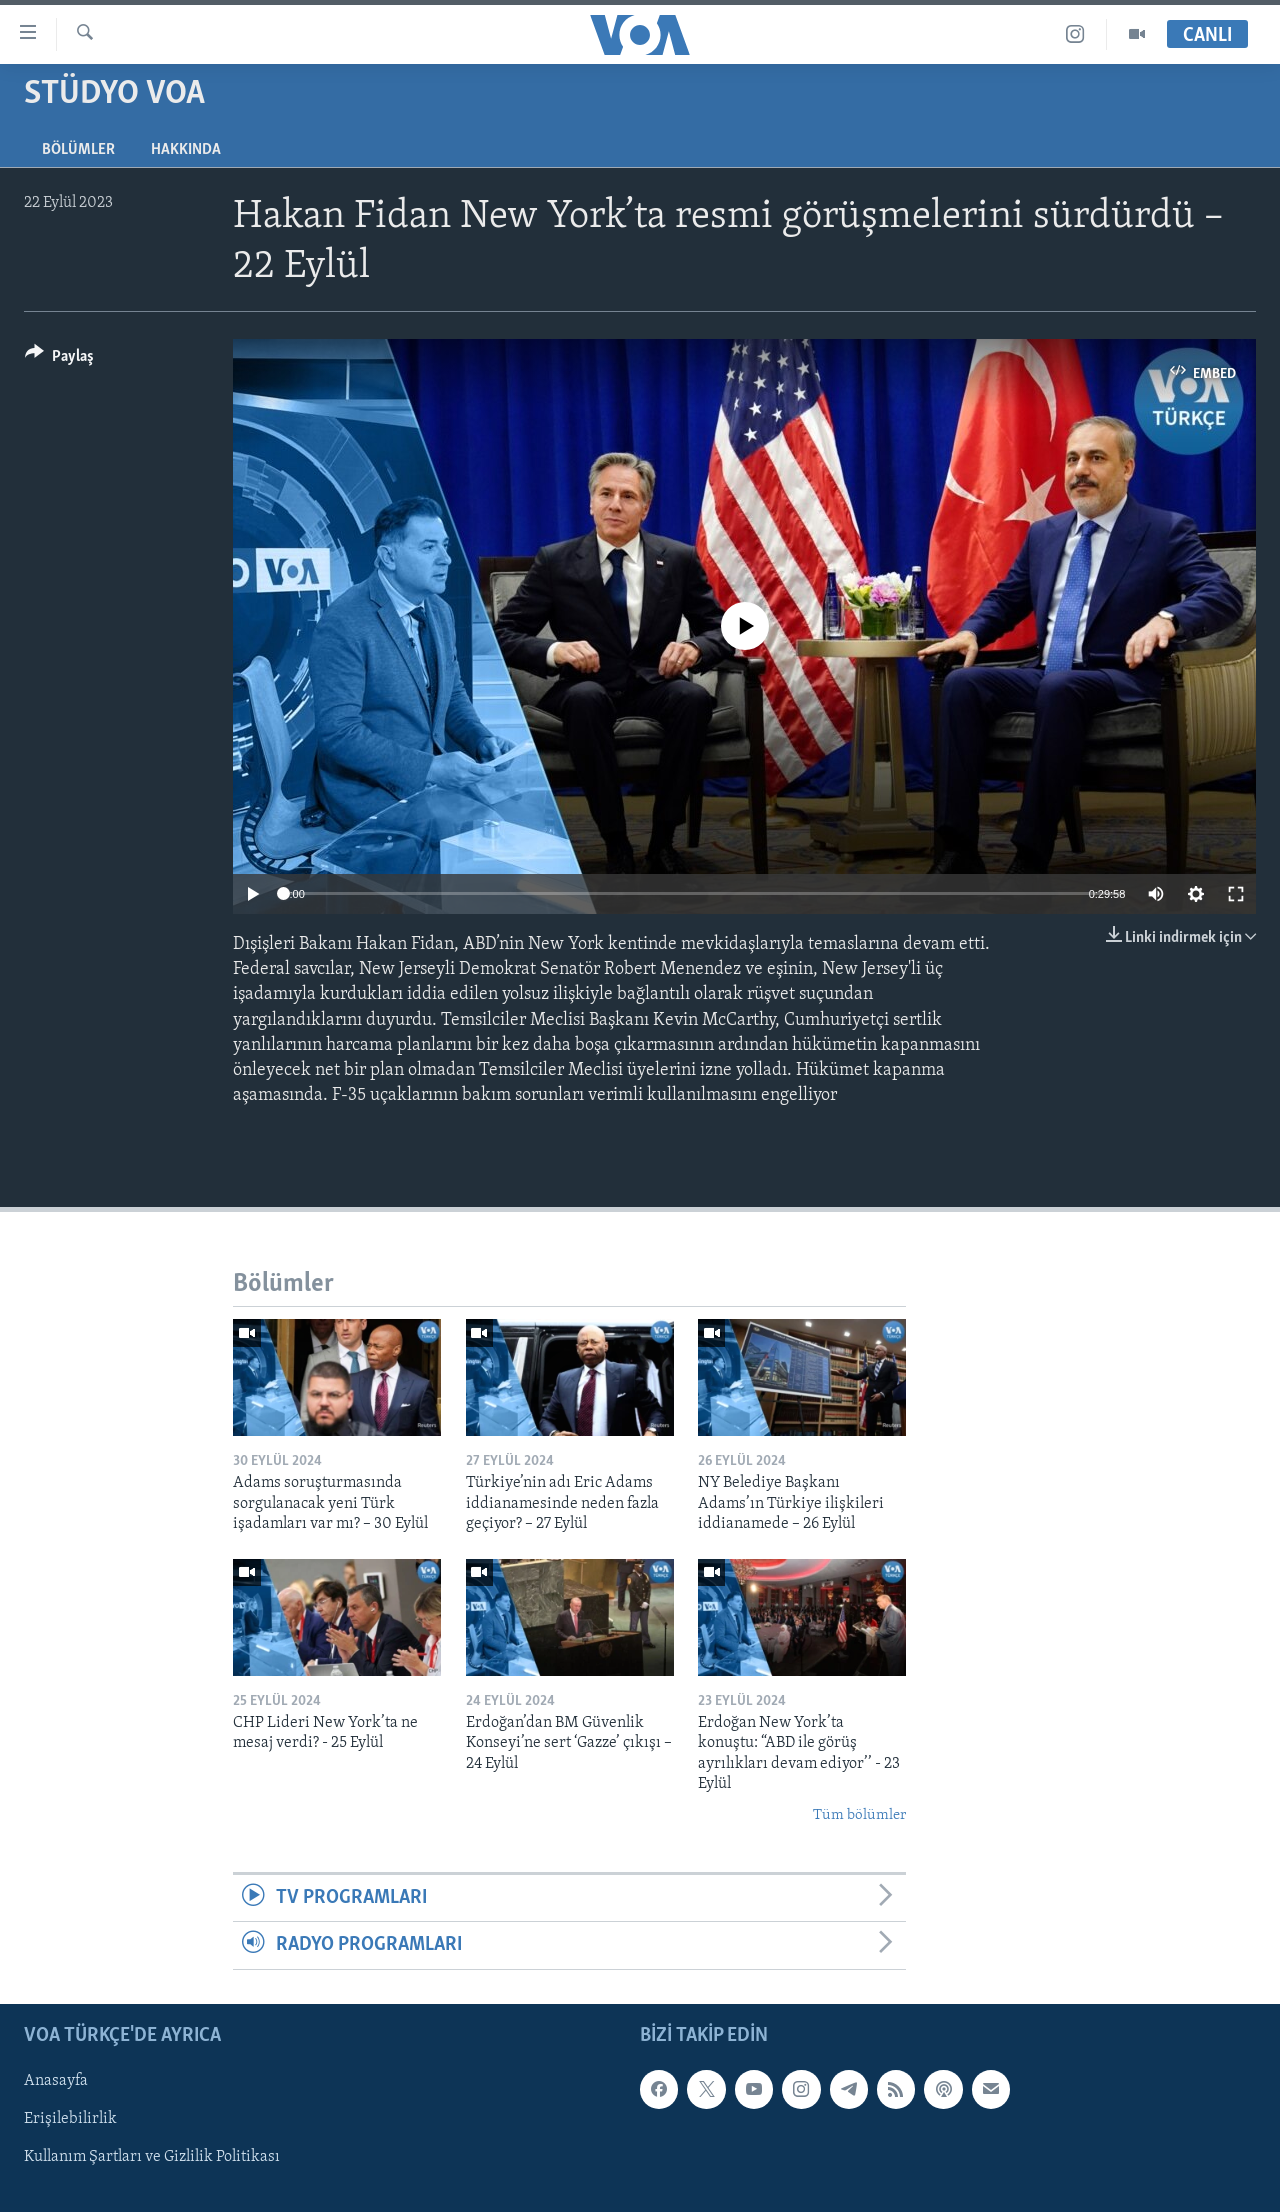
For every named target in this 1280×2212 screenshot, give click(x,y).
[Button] (59, 359)
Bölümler (78, 150)
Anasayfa (56, 2081)
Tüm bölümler (859, 1815)
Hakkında (186, 150)
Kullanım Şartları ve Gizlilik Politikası (152, 2157)
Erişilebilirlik (70, 2119)
